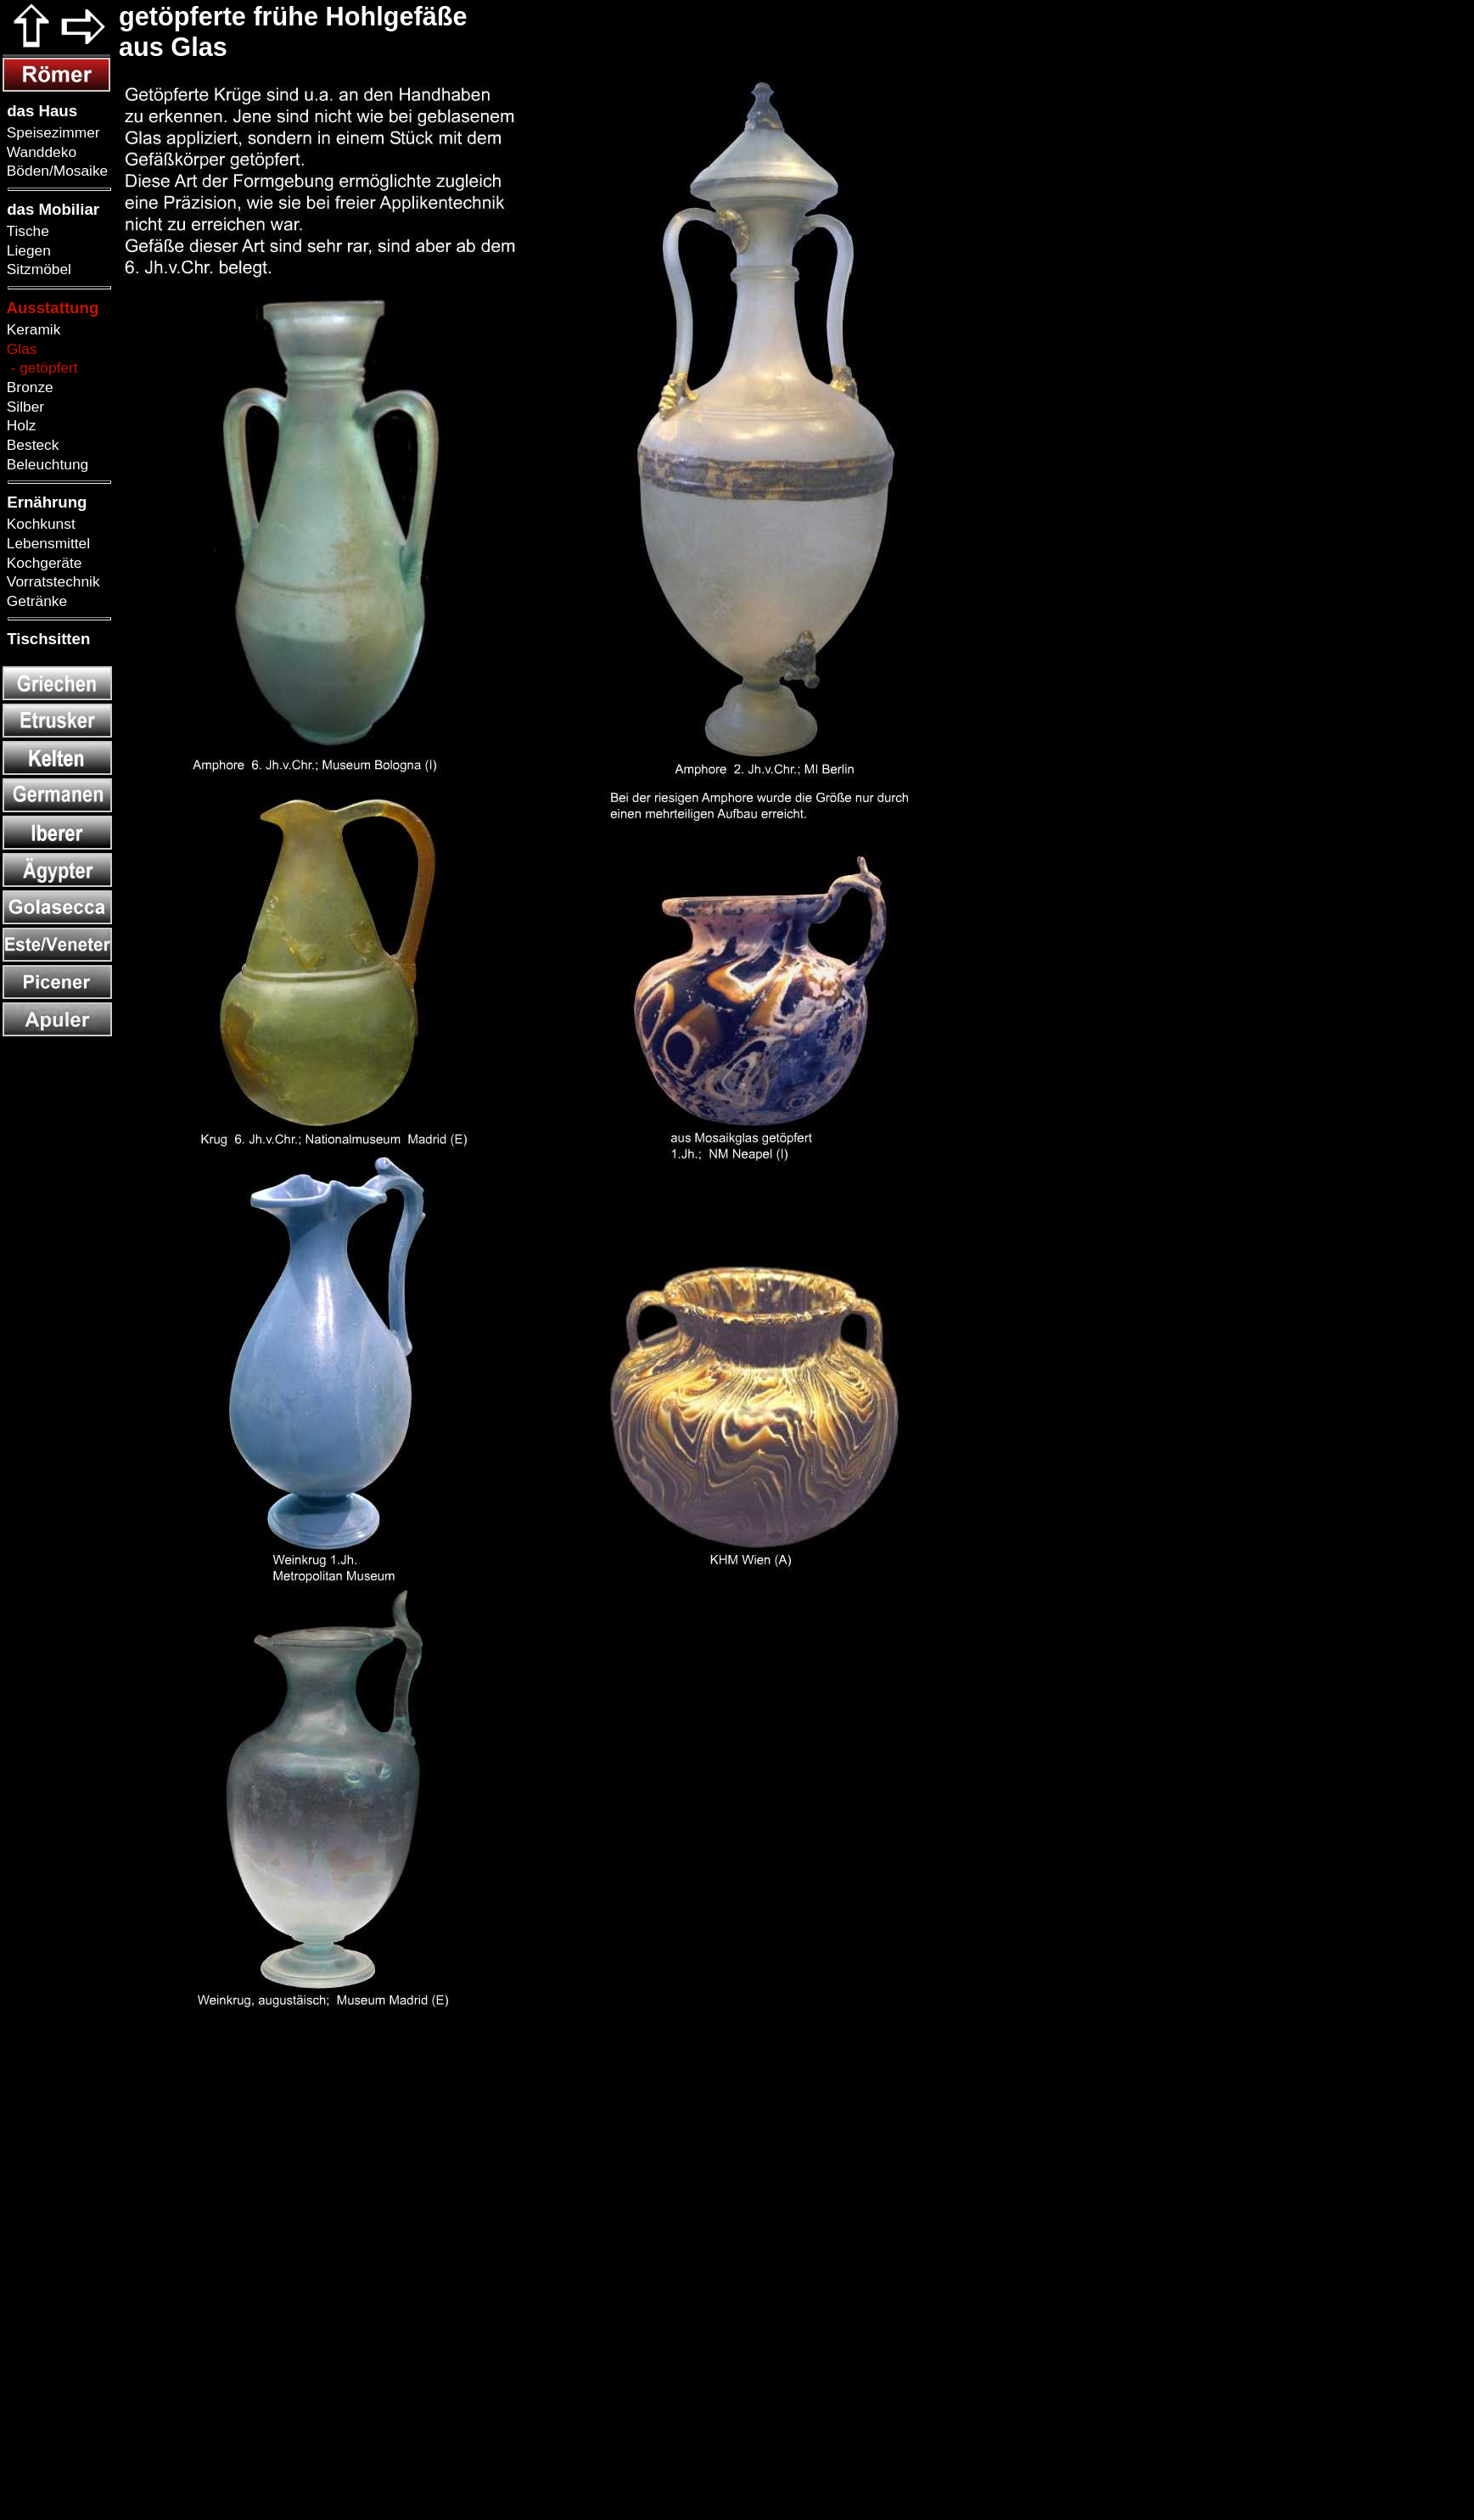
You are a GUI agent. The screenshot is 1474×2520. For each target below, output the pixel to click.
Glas (19, 348)
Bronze (28, 387)
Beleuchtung (45, 464)
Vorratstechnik (51, 581)
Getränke (35, 600)
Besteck (31, 444)
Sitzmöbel (37, 269)
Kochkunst (39, 523)
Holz (19, 425)
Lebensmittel (46, 543)
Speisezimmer (51, 132)
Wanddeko (39, 151)
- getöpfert (40, 367)
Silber (23, 406)
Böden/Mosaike (55, 170)
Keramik (31, 329)
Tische (26, 230)
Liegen (27, 250)
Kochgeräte (42, 562)
